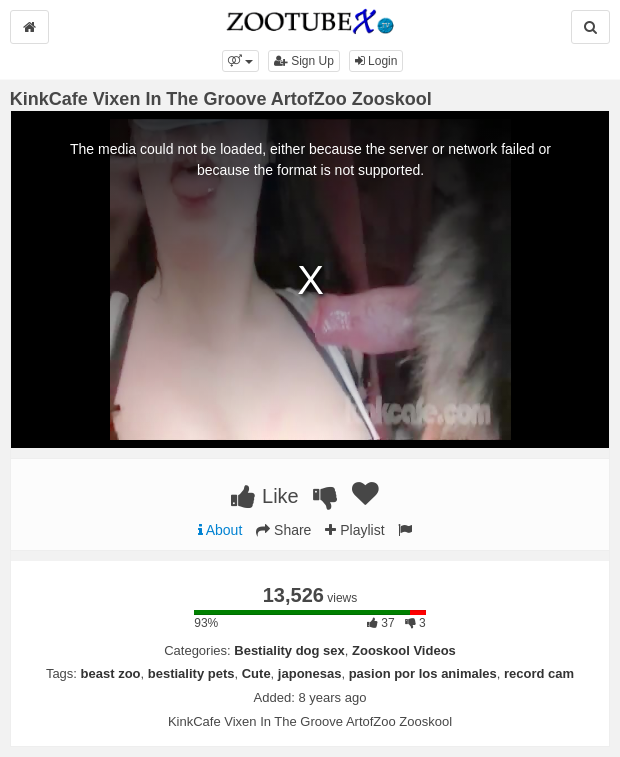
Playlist (354, 530)
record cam (539, 673)
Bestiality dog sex (289, 650)
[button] (240, 61)
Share (283, 530)
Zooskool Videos (404, 650)
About (220, 530)
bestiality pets (191, 673)
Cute (256, 673)
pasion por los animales (423, 673)
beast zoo (111, 673)
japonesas (310, 673)
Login (376, 61)
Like (264, 496)
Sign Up (304, 61)
